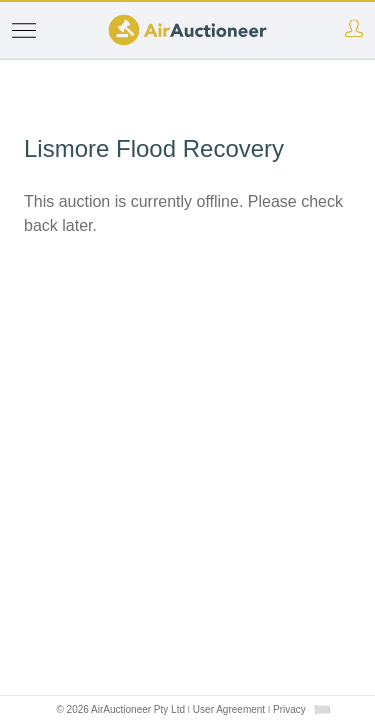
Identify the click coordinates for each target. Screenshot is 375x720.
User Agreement (229, 709)
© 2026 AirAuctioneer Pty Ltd (120, 709)
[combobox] (322, 709)
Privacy (289, 709)
